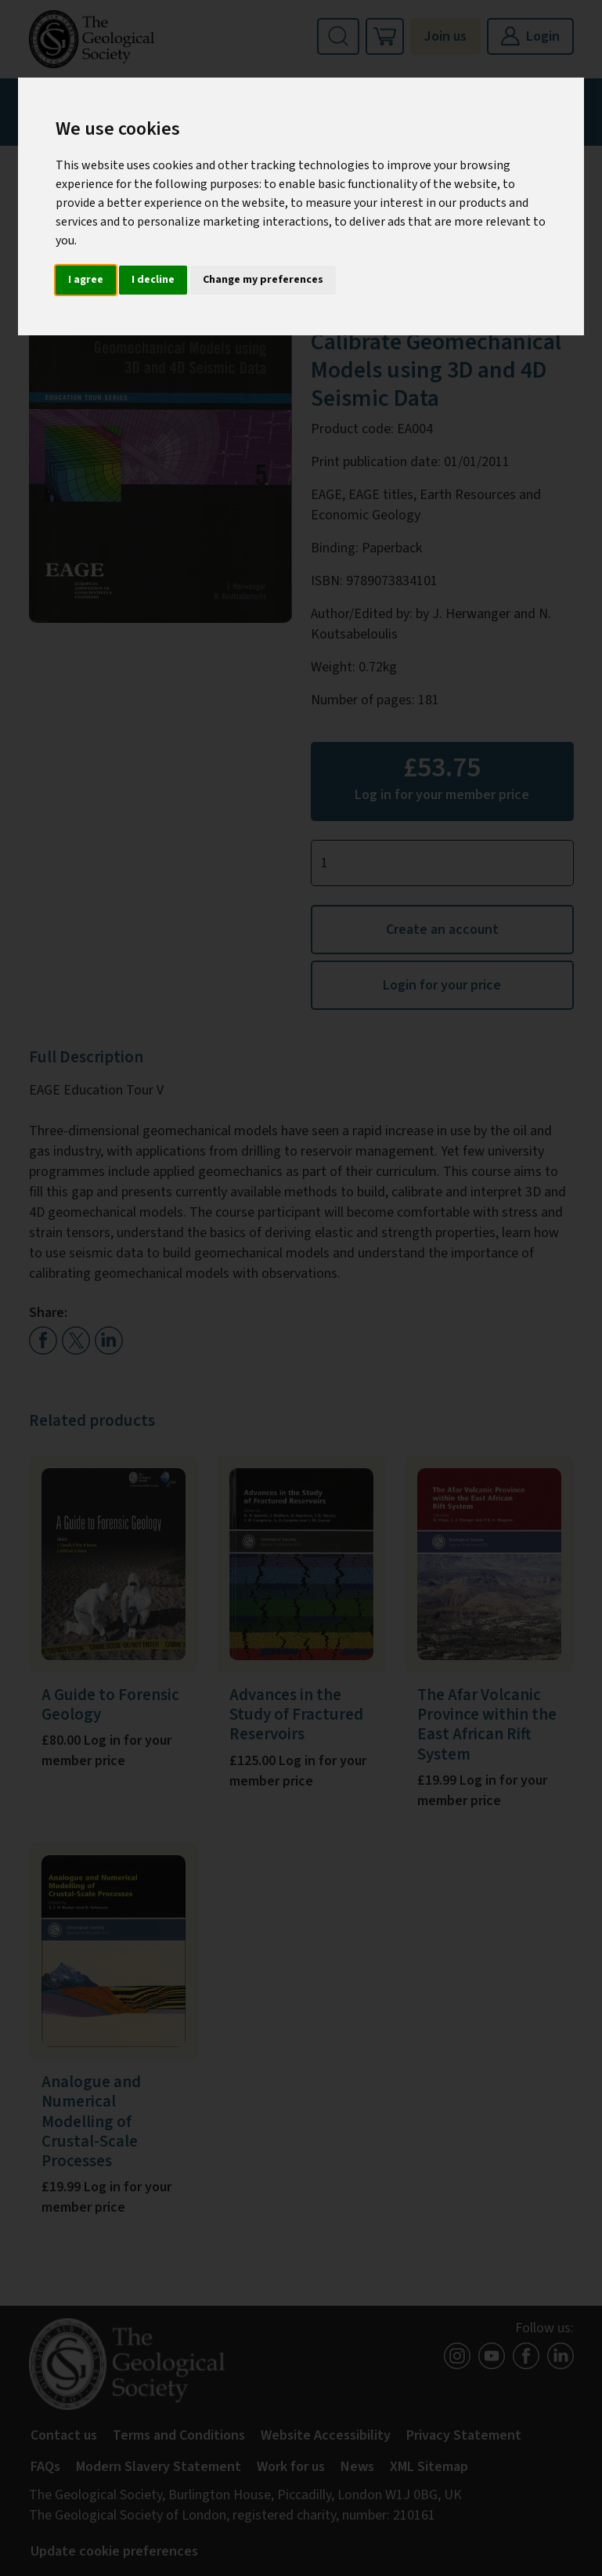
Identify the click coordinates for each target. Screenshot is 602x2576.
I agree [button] (85, 280)
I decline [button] (153, 280)
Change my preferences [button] (263, 280)
